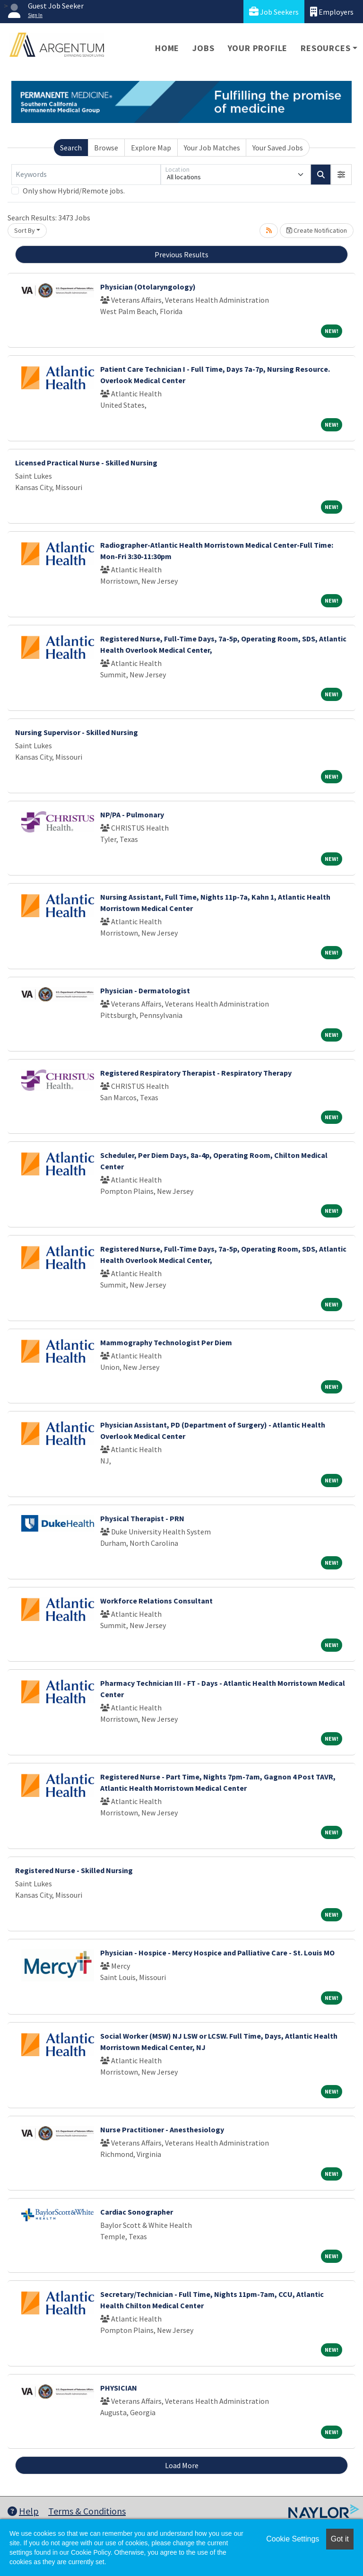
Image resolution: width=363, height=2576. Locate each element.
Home (167, 48)
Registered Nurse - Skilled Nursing (74, 1870)
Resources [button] (325, 48)
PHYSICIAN (118, 2387)
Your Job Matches (212, 147)
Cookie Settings (292, 2539)
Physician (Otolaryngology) (148, 286)
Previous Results (181, 254)
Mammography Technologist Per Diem (166, 1342)
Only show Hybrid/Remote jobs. (74, 190)
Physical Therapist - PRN (142, 1518)
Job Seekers (274, 12)
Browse (106, 147)
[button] (341, 174)
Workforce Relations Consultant (156, 1600)
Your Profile (258, 48)
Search (71, 147)
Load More (182, 2465)
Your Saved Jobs (277, 147)
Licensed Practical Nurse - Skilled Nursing (86, 462)
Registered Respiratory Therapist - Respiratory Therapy (196, 1073)
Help (23, 2511)
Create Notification (316, 230)
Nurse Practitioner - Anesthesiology (162, 2129)
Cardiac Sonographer (136, 2212)
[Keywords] (86, 174)
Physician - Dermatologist (145, 990)
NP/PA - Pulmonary (132, 814)
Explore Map (151, 147)
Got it (340, 2539)
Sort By (24, 230)
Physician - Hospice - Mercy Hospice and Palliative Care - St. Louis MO (217, 1952)
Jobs (203, 48)
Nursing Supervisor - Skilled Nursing (76, 732)
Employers (332, 12)
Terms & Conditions (87, 2511)
